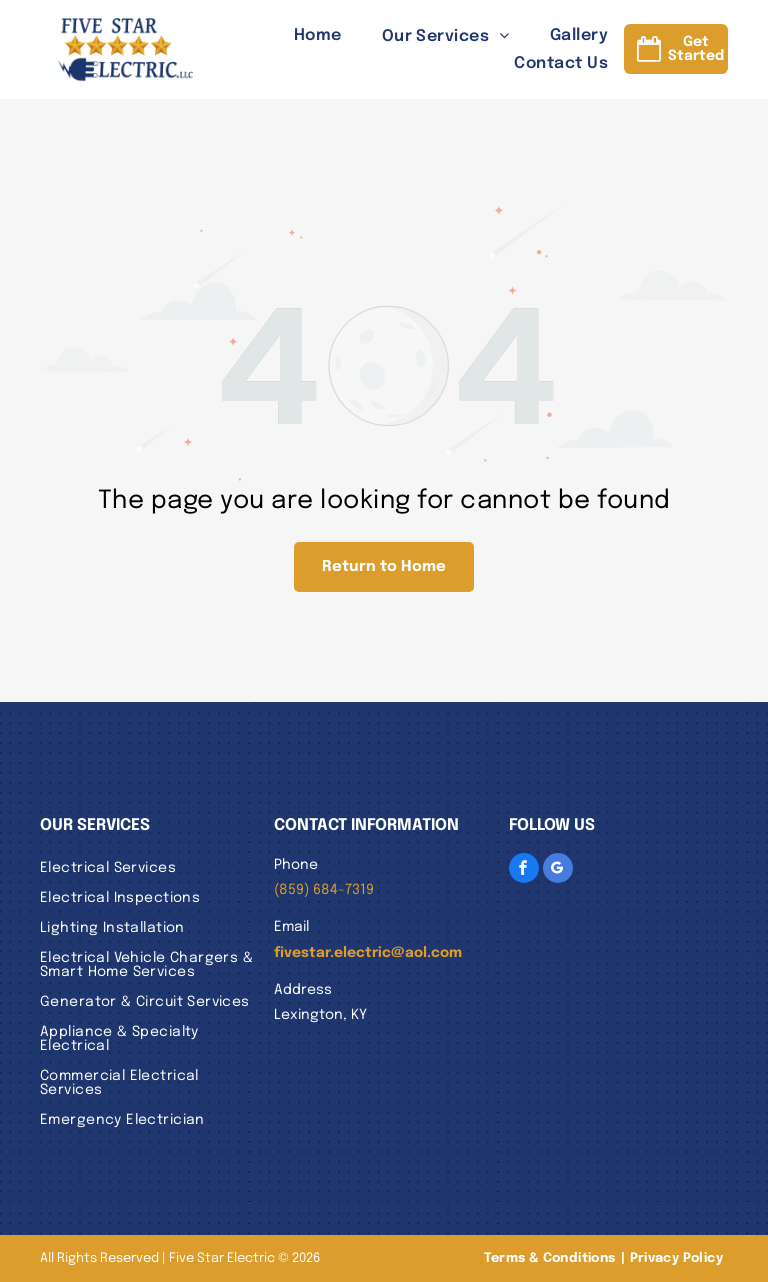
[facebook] (524, 868)
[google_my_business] (558, 868)
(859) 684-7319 (324, 890)
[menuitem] (298, 35)
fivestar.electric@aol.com (368, 953)
